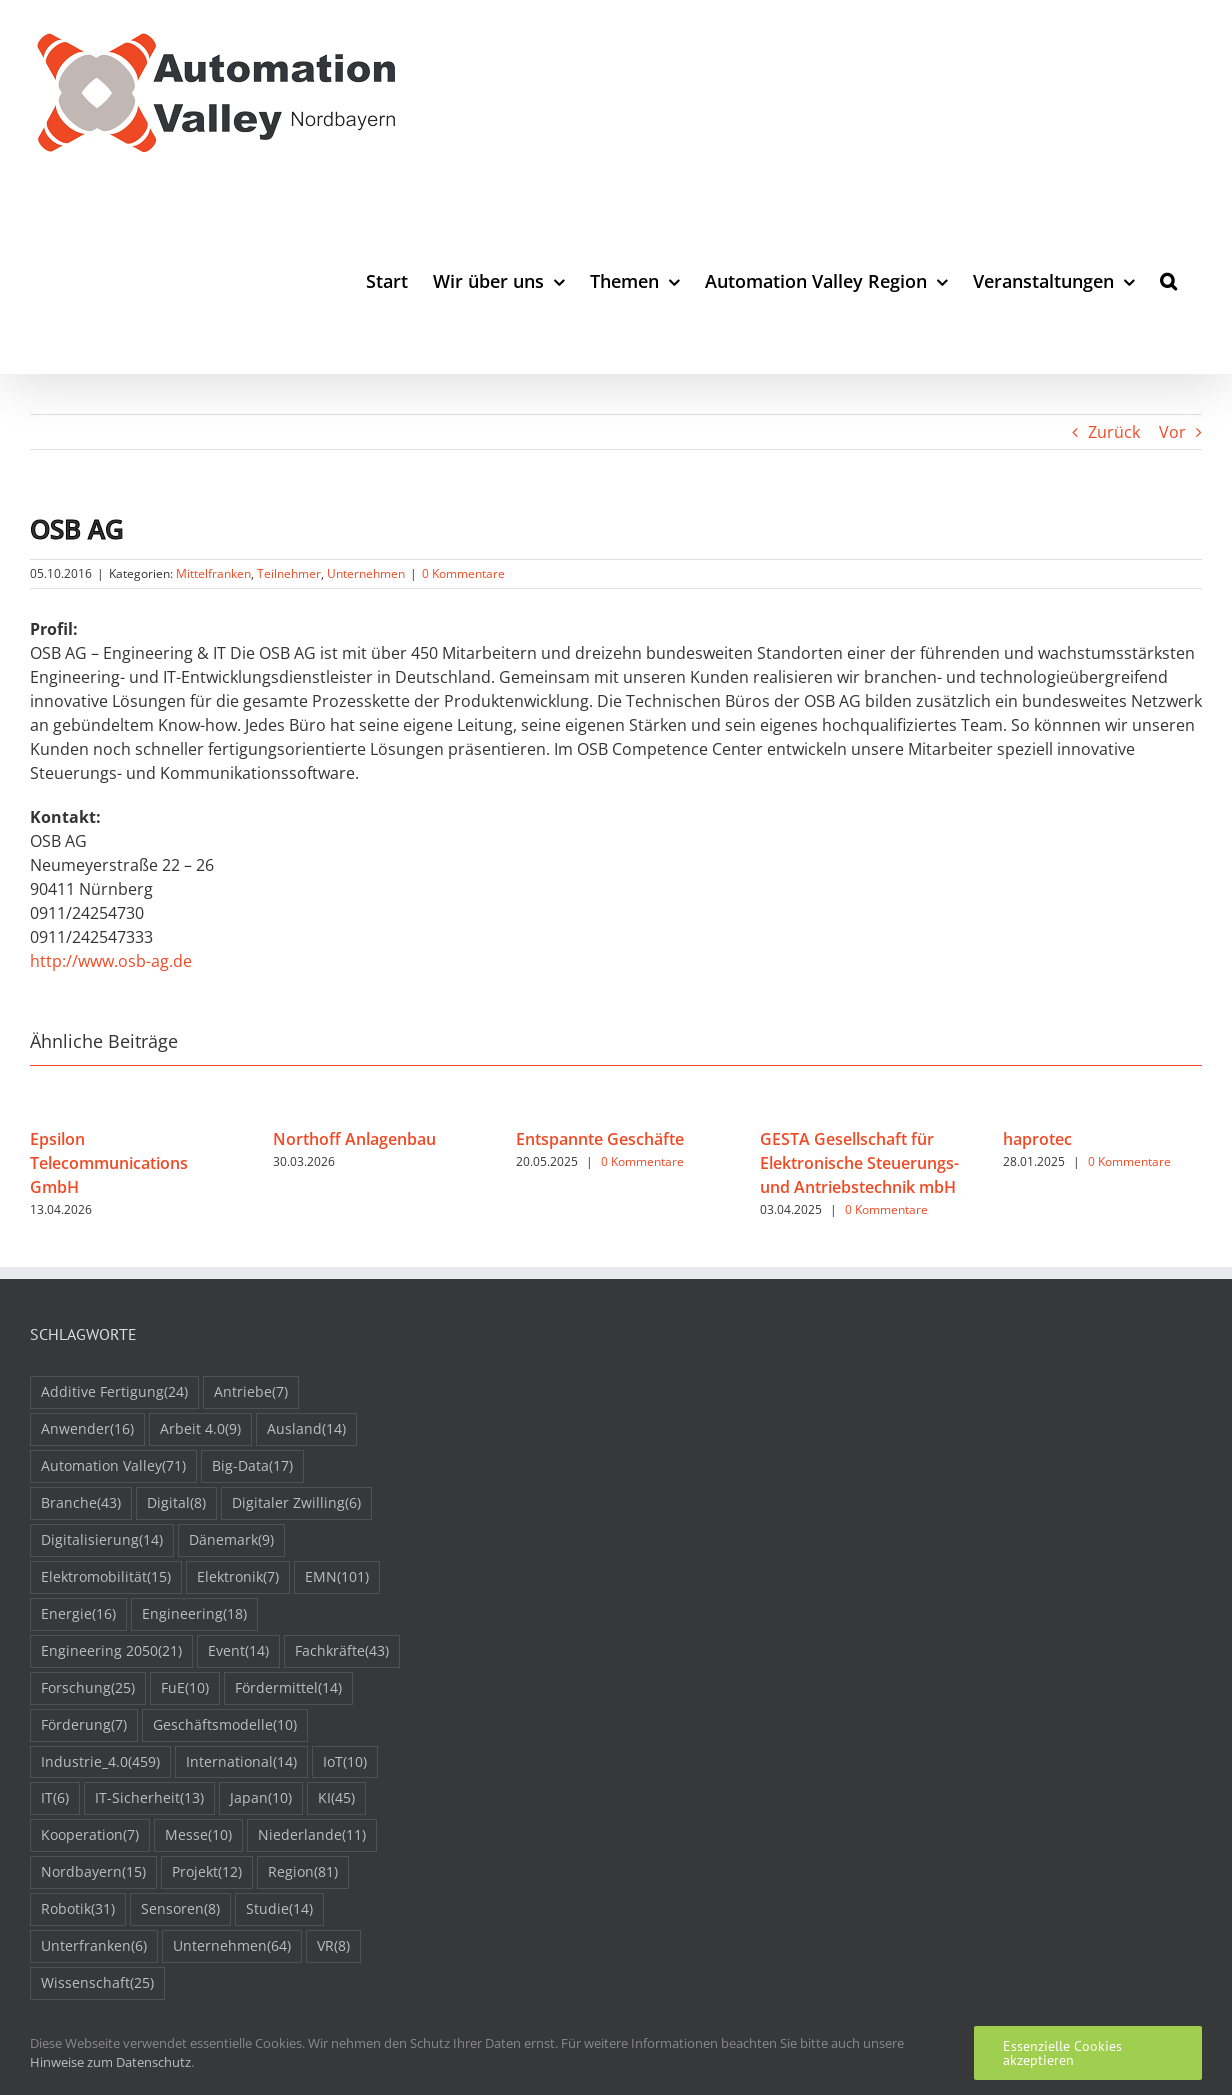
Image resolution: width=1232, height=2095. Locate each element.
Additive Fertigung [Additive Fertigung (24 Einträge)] (114, 1392)
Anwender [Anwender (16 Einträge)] (87, 1429)
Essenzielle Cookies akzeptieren (1062, 2053)
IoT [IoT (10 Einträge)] (345, 1762)
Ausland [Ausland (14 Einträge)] (306, 1429)
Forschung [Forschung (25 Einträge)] (88, 1688)
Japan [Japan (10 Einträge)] (261, 1798)
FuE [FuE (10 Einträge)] (185, 1688)
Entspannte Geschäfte (600, 1139)
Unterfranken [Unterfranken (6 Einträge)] (94, 1946)
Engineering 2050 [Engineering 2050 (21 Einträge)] (111, 1651)
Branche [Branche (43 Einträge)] (81, 1503)
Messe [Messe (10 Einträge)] (198, 1835)
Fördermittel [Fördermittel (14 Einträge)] (288, 1688)
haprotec (1037, 1139)
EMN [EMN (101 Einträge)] (337, 1577)
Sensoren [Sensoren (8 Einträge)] (180, 1909)
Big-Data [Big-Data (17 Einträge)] (252, 1466)
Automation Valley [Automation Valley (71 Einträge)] (113, 1466)
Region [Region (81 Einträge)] (303, 1872)
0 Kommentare (463, 573)
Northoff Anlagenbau (354, 1139)
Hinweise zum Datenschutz (110, 2062)
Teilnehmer (289, 573)
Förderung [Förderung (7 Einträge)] (84, 1725)
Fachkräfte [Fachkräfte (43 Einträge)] (342, 1651)
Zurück (1114, 432)
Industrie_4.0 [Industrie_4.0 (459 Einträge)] (100, 1762)
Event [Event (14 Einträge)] (238, 1651)
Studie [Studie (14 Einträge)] (279, 1909)
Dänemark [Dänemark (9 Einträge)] (231, 1540)
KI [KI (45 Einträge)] (336, 1798)
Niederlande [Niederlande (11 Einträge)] (312, 1835)
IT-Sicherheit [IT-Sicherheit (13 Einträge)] (149, 1798)
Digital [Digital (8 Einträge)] (176, 1503)
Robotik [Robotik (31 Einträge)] (78, 1909)
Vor (1172, 432)
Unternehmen (366, 573)
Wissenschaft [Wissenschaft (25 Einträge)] (97, 1983)
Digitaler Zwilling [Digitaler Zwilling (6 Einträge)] (296, 1503)
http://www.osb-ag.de (111, 961)
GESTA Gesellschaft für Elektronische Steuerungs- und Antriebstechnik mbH (859, 1163)
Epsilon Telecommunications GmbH (109, 1163)
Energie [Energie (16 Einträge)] (78, 1614)
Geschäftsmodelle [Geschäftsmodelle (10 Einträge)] (225, 1725)
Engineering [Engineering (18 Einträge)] (194, 1614)
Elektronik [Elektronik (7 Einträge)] (238, 1577)
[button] (1168, 280)
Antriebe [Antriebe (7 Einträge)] (251, 1392)
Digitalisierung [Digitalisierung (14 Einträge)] (102, 1540)
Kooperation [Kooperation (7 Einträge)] (90, 1835)
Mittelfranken (213, 573)
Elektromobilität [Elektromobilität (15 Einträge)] (106, 1577)
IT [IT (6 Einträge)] (55, 1798)
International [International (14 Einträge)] (241, 1762)
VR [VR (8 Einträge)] (333, 1946)
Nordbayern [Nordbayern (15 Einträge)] (93, 1872)
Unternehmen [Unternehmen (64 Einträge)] (232, 1946)
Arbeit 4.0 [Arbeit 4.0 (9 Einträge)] (200, 1429)
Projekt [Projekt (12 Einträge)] (207, 1872)
